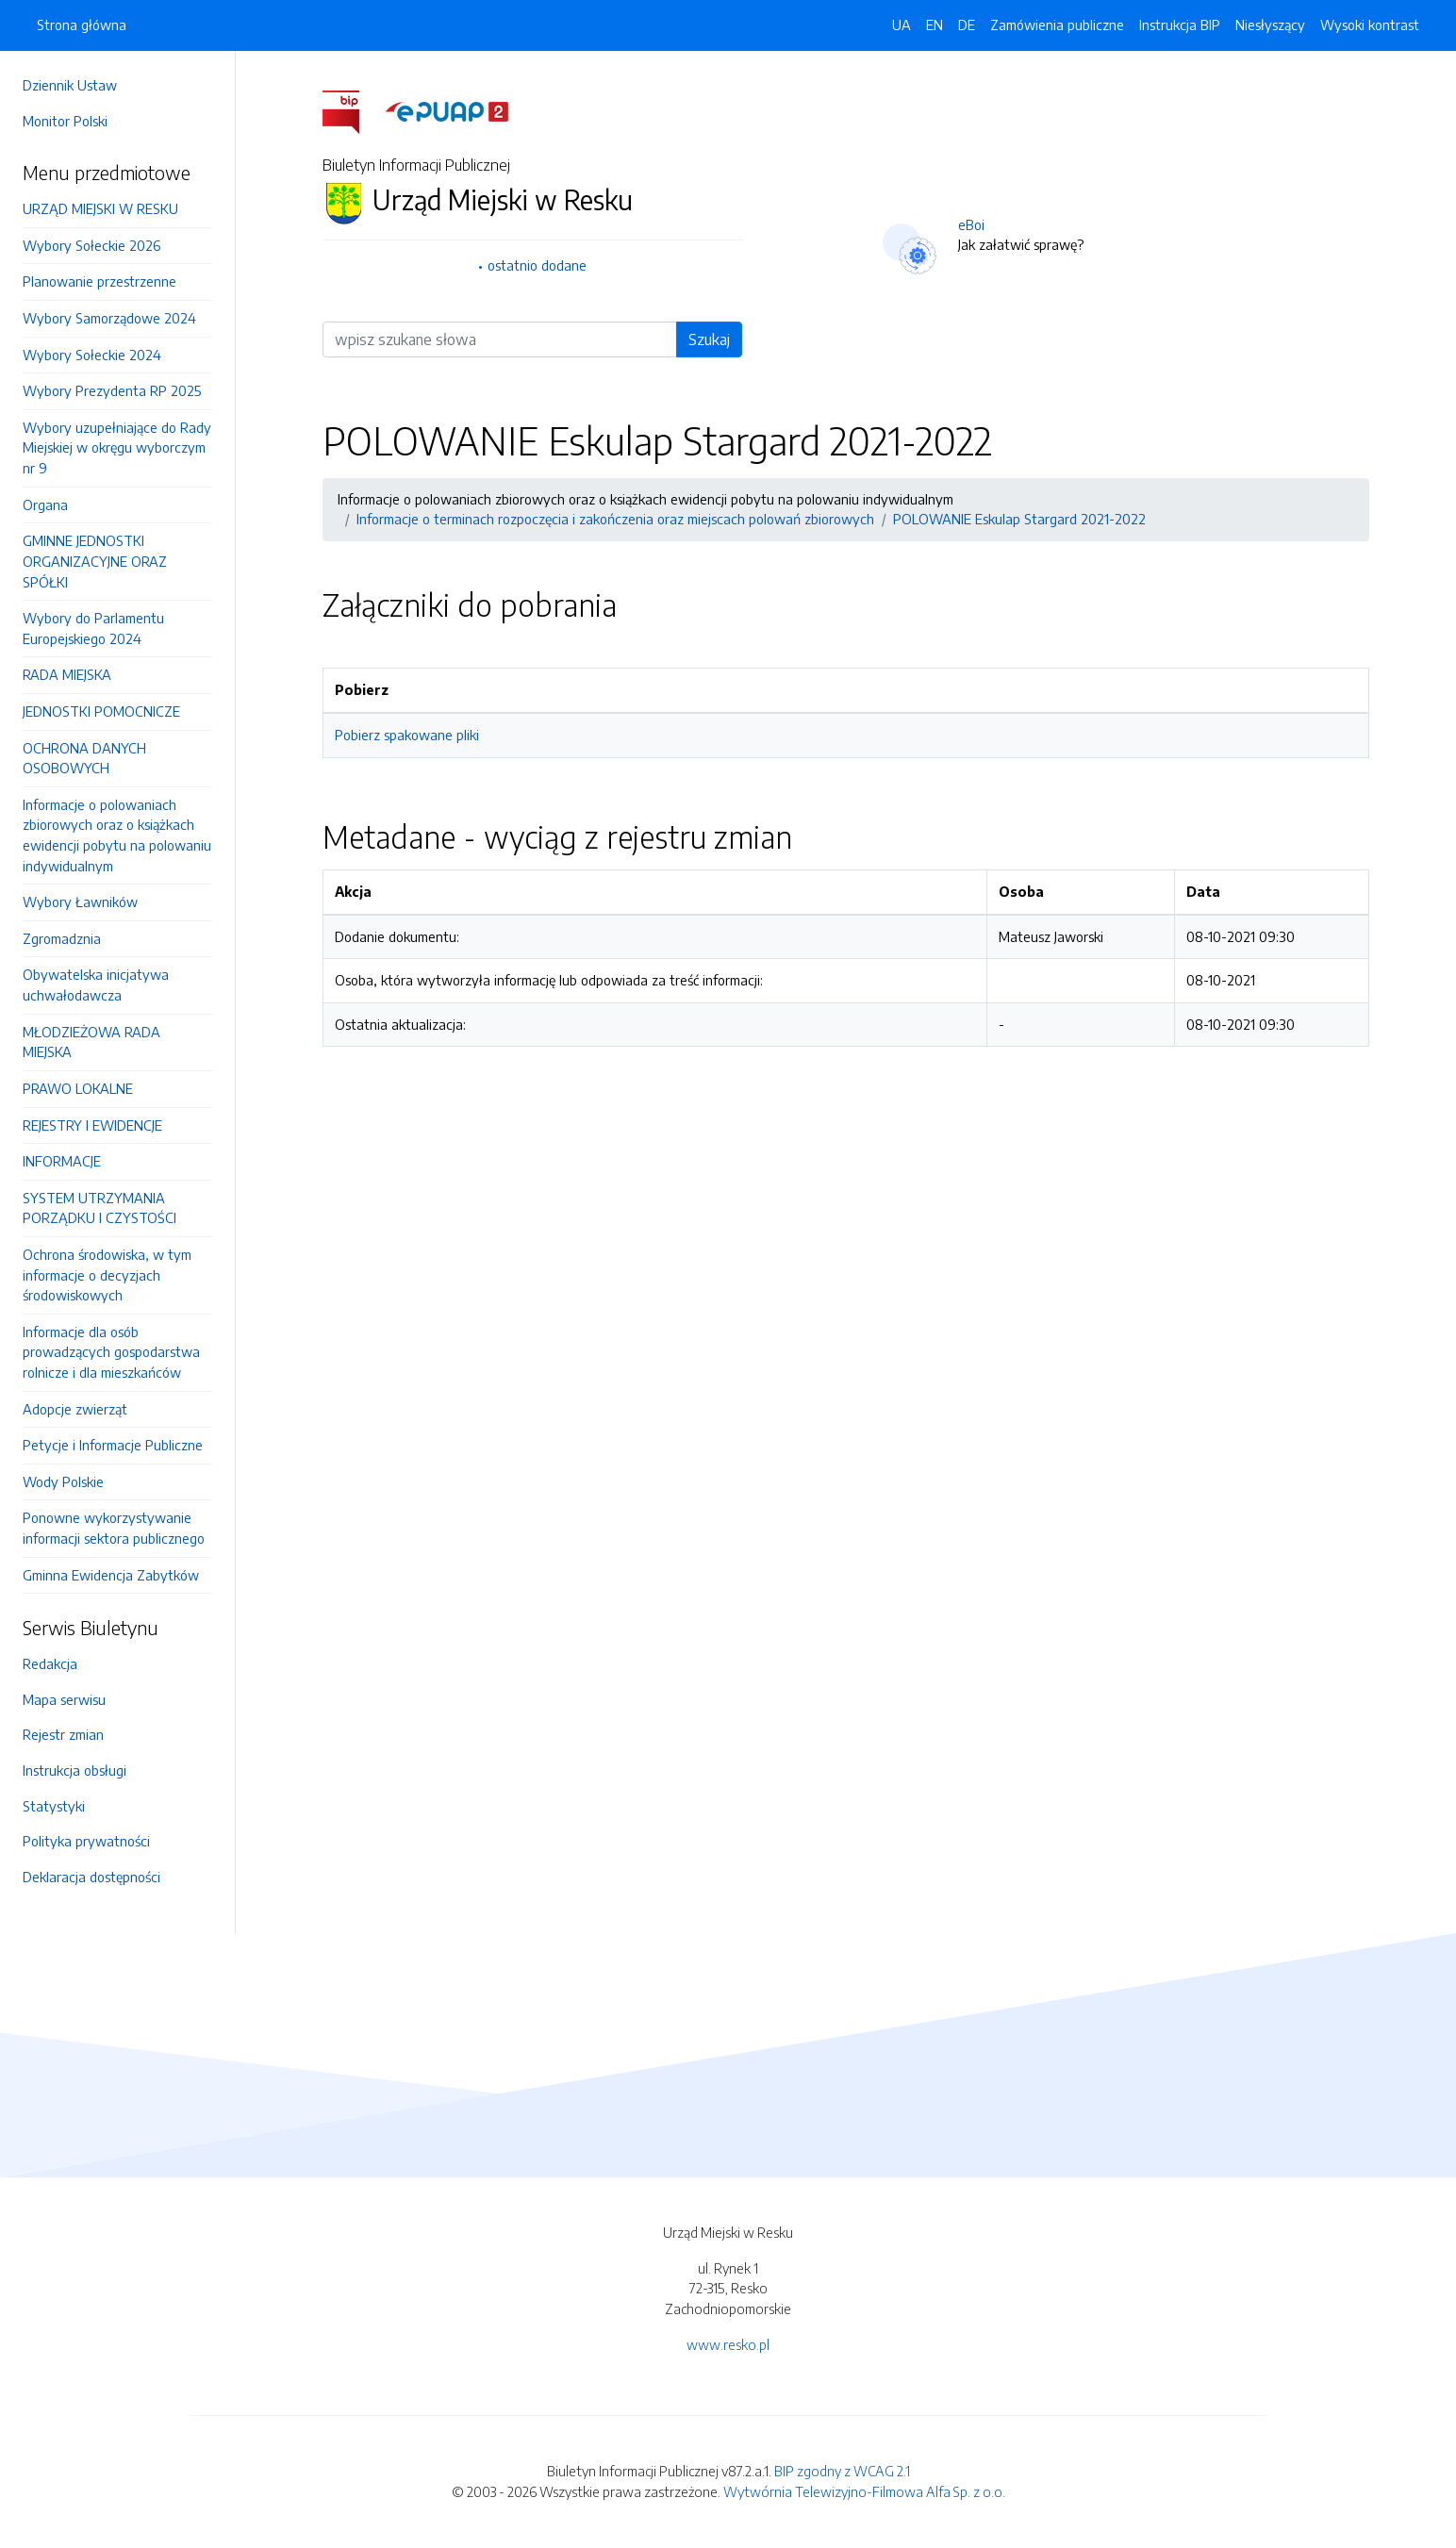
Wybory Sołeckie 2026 (91, 245)
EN (934, 24)
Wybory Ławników (80, 901)
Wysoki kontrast (1369, 24)
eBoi (971, 224)
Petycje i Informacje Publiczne (113, 1444)
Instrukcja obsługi (74, 1770)
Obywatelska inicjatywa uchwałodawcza (96, 984)
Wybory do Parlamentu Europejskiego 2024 (93, 628)
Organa (45, 504)
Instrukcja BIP (1179, 24)
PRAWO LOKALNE (78, 1088)
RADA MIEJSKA (67, 674)
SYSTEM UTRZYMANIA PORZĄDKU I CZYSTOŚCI (99, 1208)
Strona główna (81, 24)
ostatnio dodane (537, 264)
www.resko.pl (728, 2344)
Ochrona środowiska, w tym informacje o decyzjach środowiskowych (107, 1274)
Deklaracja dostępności (91, 1876)
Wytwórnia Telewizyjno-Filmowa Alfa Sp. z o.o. (864, 2491)
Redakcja (50, 1663)
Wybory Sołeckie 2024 (92, 354)
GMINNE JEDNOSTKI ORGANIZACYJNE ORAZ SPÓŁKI (95, 560)
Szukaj (709, 339)
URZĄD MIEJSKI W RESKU (100, 208)
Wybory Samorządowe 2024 (109, 317)
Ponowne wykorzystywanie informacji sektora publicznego (114, 1528)
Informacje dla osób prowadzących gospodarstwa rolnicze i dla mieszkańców (111, 1352)
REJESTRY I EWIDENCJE (92, 1125)
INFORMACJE (62, 1160)
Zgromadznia (62, 938)
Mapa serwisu (64, 1699)
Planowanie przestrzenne (99, 281)
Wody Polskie (63, 1481)
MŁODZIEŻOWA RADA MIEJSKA (91, 1042)
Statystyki (54, 1805)
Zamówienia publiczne (1057, 24)
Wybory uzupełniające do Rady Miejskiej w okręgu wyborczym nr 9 (117, 447)
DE (966, 24)
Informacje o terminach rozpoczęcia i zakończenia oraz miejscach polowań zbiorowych (615, 518)
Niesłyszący (1270, 24)
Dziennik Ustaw (70, 84)
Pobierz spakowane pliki (407, 734)
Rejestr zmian (63, 1734)
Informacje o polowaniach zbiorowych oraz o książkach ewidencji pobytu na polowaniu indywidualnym (117, 835)
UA (901, 24)
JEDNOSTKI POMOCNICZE (101, 711)
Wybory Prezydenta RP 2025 (112, 390)
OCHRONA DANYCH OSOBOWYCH (84, 758)
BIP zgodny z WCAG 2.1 (842, 2470)
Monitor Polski (65, 120)
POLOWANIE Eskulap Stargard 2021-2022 (1019, 518)
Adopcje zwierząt (75, 1408)
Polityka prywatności (86, 1840)
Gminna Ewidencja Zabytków (111, 1574)
